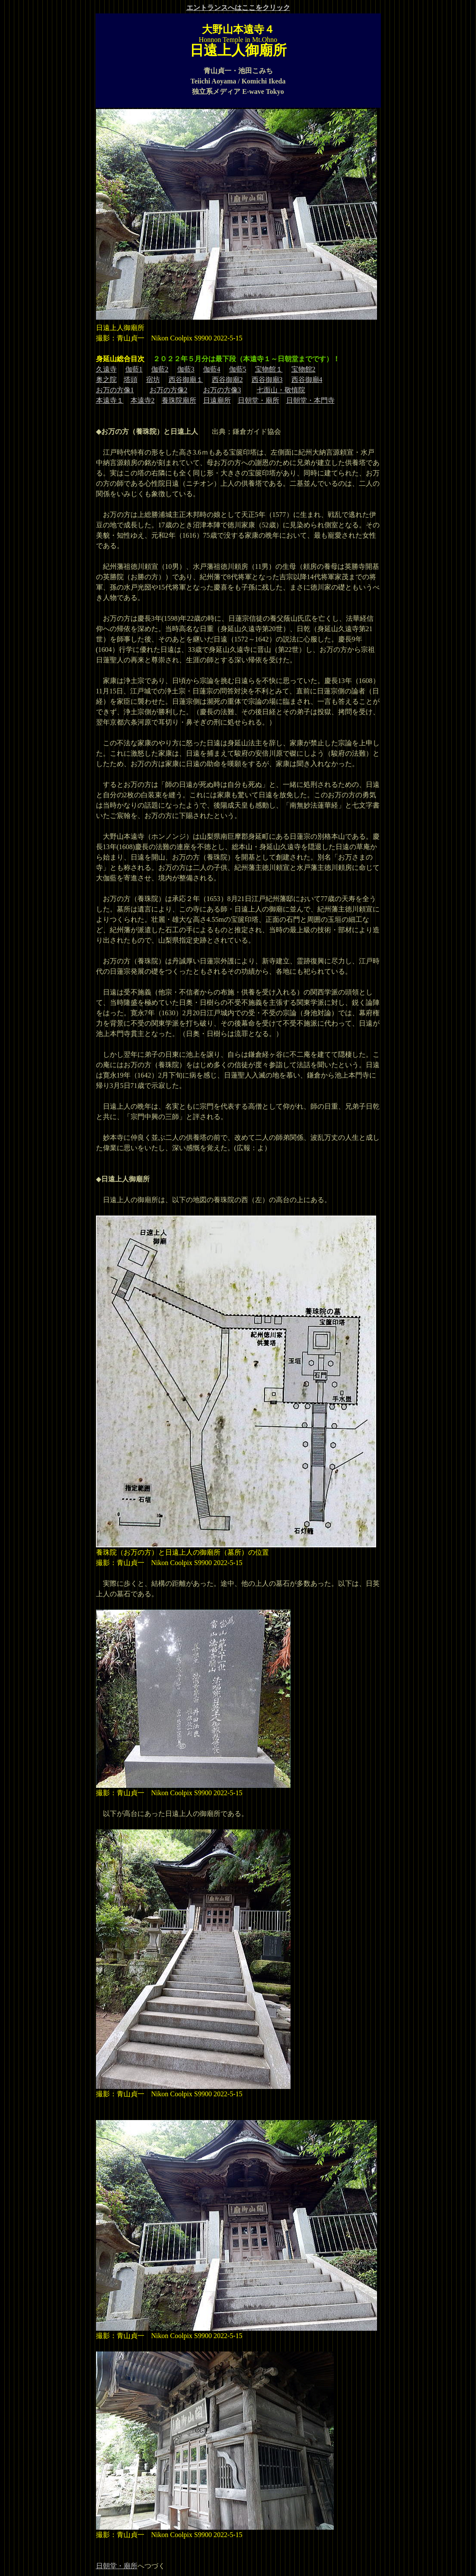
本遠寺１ (110, 400)
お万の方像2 (169, 390)
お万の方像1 (115, 390)
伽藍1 (134, 369)
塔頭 (130, 379)
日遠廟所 (217, 400)
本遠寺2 (143, 400)
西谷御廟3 (267, 379)
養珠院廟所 (179, 400)
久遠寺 (106, 369)
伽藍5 (237, 369)
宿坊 (153, 379)
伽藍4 (211, 369)
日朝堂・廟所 (258, 400)
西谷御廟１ (186, 379)
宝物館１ (269, 369)
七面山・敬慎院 (281, 390)
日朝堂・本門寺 (310, 400)
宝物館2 (303, 369)
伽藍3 (186, 369)
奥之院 (106, 379)
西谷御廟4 (307, 379)
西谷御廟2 (227, 379)
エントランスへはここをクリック (238, 7)
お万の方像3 (222, 390)
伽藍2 (160, 369)
